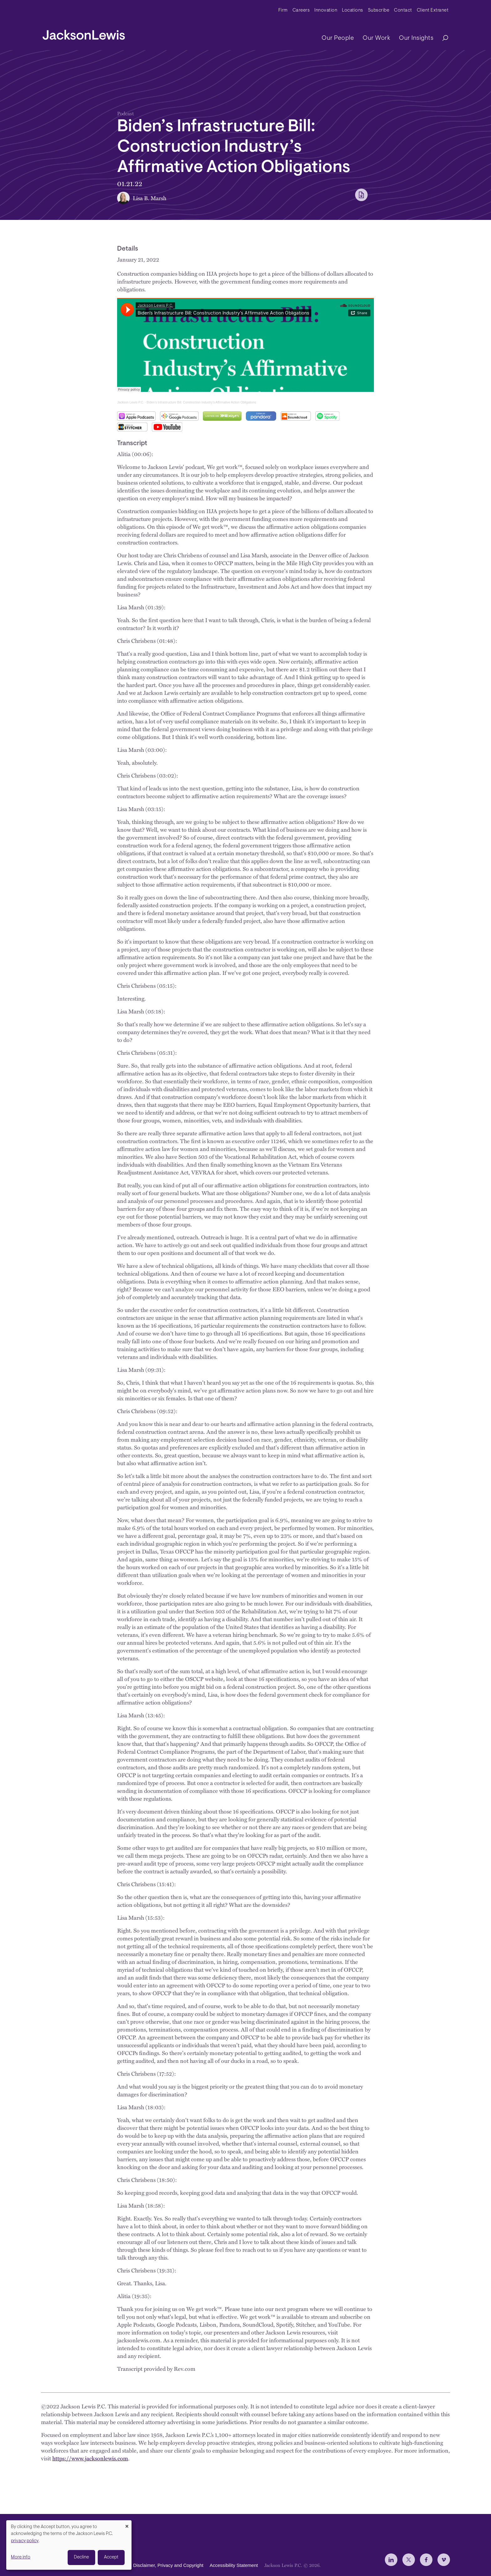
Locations (352, 10)
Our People (338, 38)
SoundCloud (296, 416)
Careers (301, 10)
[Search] (442, 38)
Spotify (327, 416)
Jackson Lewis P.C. (130, 402)
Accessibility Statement (233, 2565)
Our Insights (416, 38)
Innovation (325, 10)
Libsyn (222, 416)
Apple (136, 416)
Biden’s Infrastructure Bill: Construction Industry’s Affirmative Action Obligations (201, 402)
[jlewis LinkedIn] (391, 2559)
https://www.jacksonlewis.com (90, 2458)
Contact (403, 10)
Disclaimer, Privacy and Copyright (168, 2565)
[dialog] (69, 2545)
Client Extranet (433, 10)
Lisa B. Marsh (149, 198)
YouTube (167, 427)
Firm (283, 10)
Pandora (261, 416)
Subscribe (379, 10)
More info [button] (20, 2557)
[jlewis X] (408, 2559)
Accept (111, 2557)
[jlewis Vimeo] (443, 2559)
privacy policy (25, 2541)
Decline (81, 2557)
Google (179, 416)
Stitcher (132, 427)
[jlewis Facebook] (426, 2559)
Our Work (376, 38)
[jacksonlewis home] (84, 33)
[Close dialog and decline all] (127, 2524)
